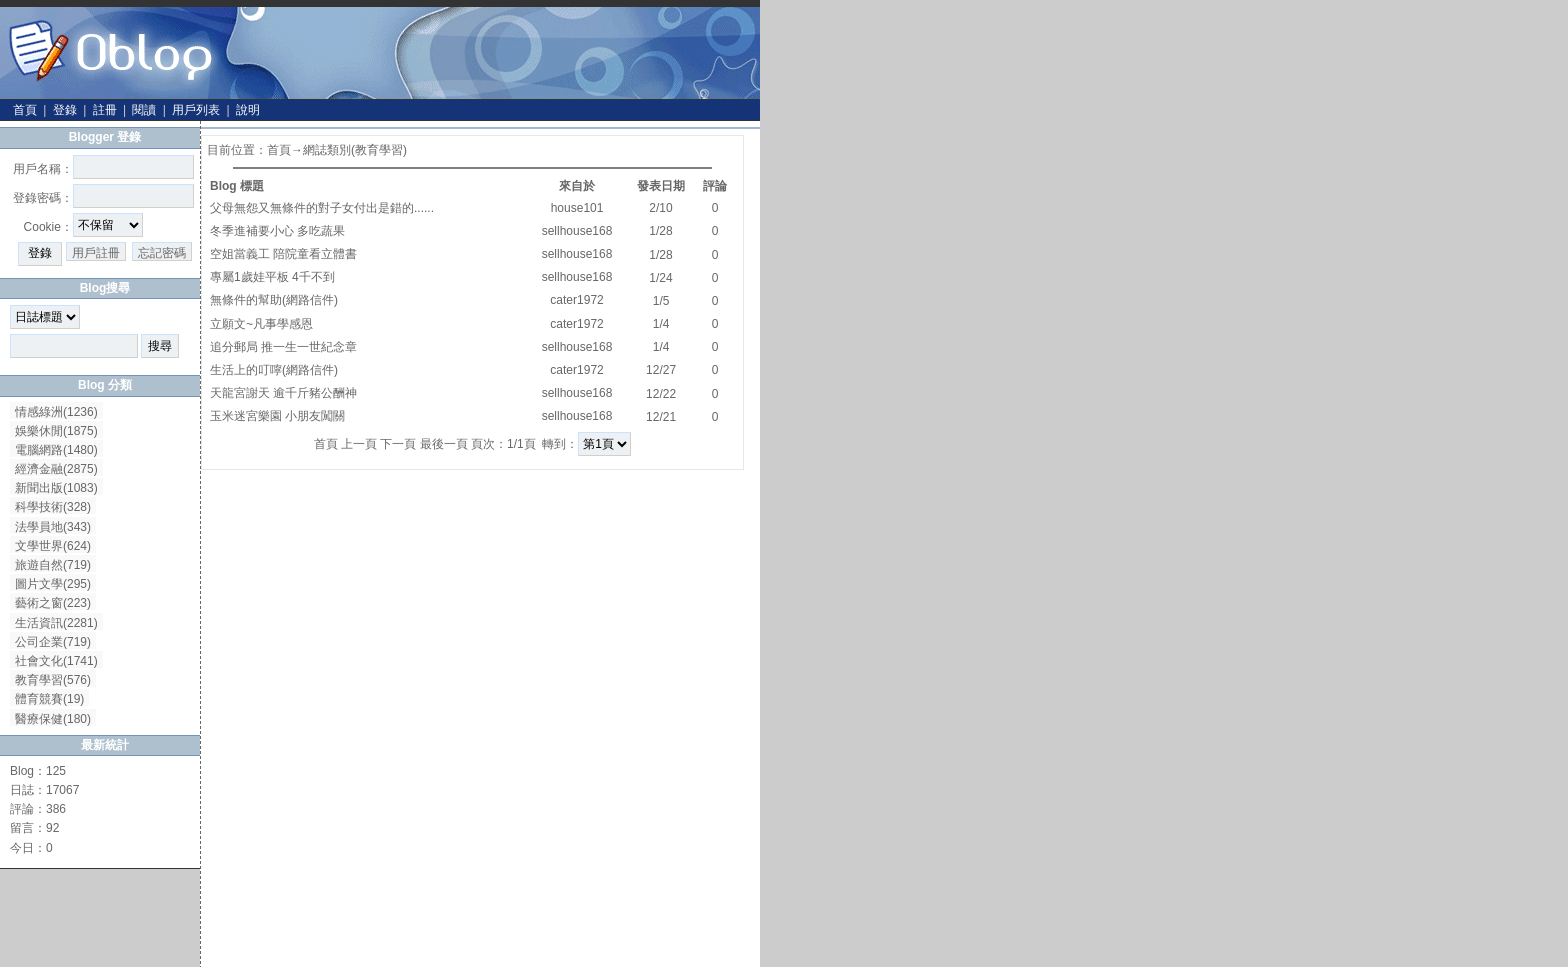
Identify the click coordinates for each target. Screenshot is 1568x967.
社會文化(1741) (56, 661)
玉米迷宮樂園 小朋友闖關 (277, 416)
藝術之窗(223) (53, 603)
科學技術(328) (53, 507)
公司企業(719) (53, 642)
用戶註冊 (96, 253)
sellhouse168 (577, 231)
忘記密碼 (162, 253)
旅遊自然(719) (53, 565)
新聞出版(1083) (56, 488)
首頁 (25, 110)
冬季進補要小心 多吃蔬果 (277, 231)
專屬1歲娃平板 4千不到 (272, 277)
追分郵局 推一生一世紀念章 (283, 347)
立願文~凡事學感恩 (261, 324)
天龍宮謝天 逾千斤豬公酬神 (283, 393)
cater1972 (576, 300)
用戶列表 (196, 110)
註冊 (105, 110)
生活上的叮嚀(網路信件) (274, 370)
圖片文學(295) (53, 584)
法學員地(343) (53, 527)
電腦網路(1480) (56, 450)
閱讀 (144, 110)
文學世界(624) (53, 546)
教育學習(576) (53, 680)
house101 (577, 208)
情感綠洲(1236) (56, 412)
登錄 (65, 110)
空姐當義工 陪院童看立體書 (283, 254)
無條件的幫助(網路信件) (274, 300)
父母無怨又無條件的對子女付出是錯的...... (322, 208)
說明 (248, 110)
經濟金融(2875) (56, 469)
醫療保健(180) (53, 719)
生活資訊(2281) (56, 623)
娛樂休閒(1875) (56, 431)
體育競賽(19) (49, 699)
